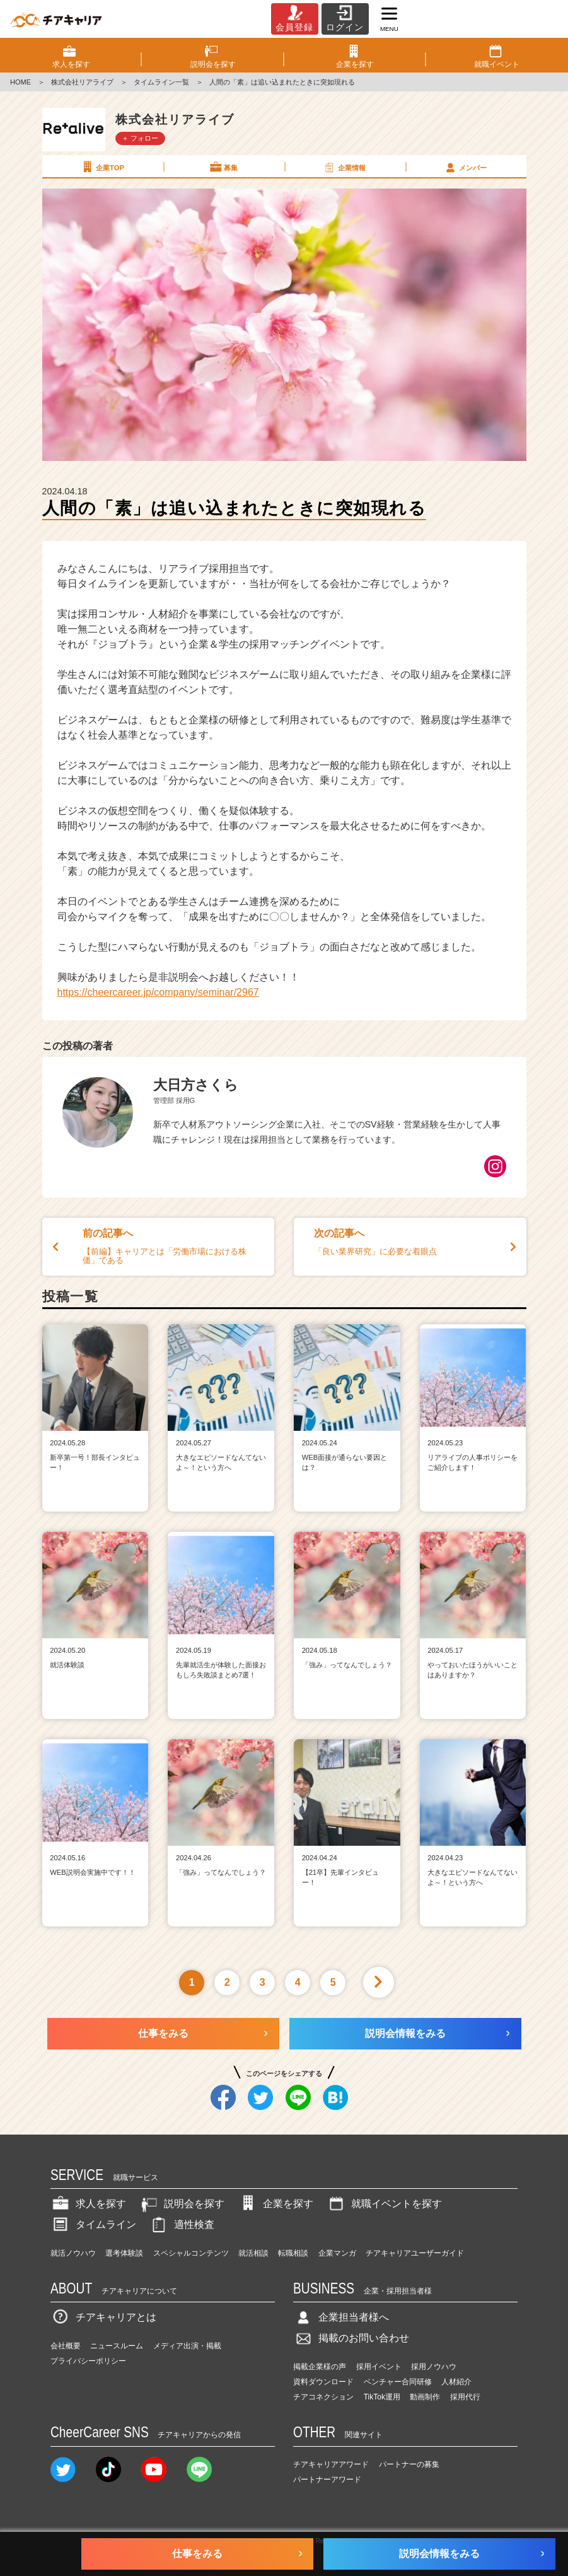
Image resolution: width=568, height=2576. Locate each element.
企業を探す (275, 2203)
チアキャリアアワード (331, 2464)
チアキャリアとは (103, 2317)
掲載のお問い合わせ (351, 2338)
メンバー (465, 167)
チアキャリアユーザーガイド (415, 2253)
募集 (223, 167)
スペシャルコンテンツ (191, 2253)
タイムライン (93, 2224)
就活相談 (253, 2253)
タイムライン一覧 (161, 82)
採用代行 (465, 2396)
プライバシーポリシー (88, 2361)
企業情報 (344, 167)
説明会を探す (181, 2203)
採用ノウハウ (433, 2366)
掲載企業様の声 (319, 2366)
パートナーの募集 (409, 2464)
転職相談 (293, 2253)
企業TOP (102, 167)
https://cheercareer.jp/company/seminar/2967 (158, 992)
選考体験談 (124, 2253)
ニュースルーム (116, 2345)
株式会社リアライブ (82, 82)
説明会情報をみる (405, 2033)
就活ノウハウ (73, 2253)
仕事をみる (163, 2033)
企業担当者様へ (341, 2317)
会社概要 (65, 2345)
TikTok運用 (382, 2396)
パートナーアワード (327, 2479)
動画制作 (425, 2396)
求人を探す (88, 2203)
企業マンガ (337, 2253)
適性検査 (181, 2224)
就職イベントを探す (384, 2203)
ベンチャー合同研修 (398, 2381)
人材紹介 (456, 2381)
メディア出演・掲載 (187, 2345)
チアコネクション (323, 2396)
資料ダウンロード (323, 2381)
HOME (20, 82)
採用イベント (379, 2366)
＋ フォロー (140, 138)
